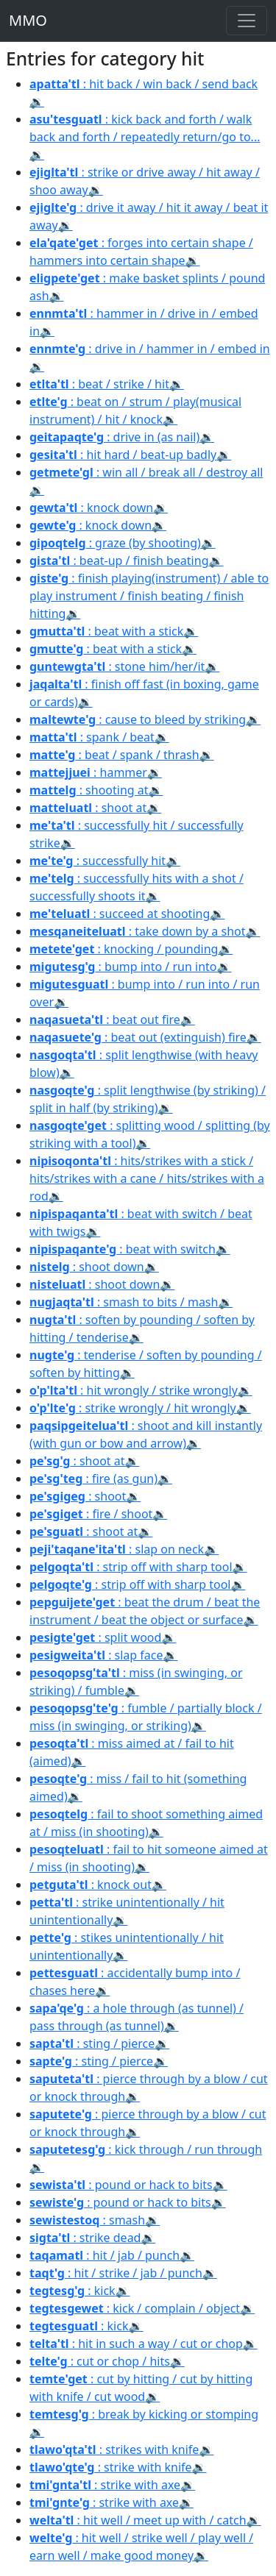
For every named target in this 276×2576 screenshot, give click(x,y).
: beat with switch (122, 1249)
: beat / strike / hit (99, 384)
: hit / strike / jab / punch (115, 2273)
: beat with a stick (106, 631)
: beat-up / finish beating (118, 560)
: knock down (91, 507)
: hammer (88, 772)
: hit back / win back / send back (143, 84)
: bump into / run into (123, 966)
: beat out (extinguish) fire (138, 1037)
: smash (87, 2220)
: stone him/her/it (117, 666)
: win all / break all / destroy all (146, 472)
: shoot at (87, 808)
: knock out (90, 1884)
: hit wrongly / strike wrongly (133, 1390)
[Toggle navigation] (246, 20)
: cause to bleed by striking (137, 719)
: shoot (77, 1496)
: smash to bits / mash (123, 1302)
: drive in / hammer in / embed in (149, 349)
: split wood (95, 1637)
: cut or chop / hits (99, 2361)
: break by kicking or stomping (143, 2414)
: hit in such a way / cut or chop (136, 2343)
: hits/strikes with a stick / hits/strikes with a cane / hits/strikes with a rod (146, 1178)
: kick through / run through (145, 2149)
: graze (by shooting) (115, 543)
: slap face (96, 1655)
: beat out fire (104, 1019)
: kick (72, 2291)
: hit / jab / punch (104, 2255)
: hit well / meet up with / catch (138, 2520)
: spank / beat (92, 737)
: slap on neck (116, 1549)
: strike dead (85, 2238)
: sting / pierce (92, 2043)
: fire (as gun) (93, 1478)
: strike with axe (104, 2485)
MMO (28, 20)
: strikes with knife (114, 2449)
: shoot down (86, 1267)
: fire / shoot (90, 1514)
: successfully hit (97, 861)
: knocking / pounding (123, 949)
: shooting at (89, 790)
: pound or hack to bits (121, 2185)
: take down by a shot (137, 931)
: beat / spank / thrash (114, 755)
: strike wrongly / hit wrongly (132, 1408)
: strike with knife (110, 2467)
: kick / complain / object (134, 2308)
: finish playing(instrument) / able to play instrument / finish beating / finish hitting (149, 596)
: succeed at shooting (119, 913)
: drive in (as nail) (114, 437)
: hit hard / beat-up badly (122, 454)
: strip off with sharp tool (131, 1567)
